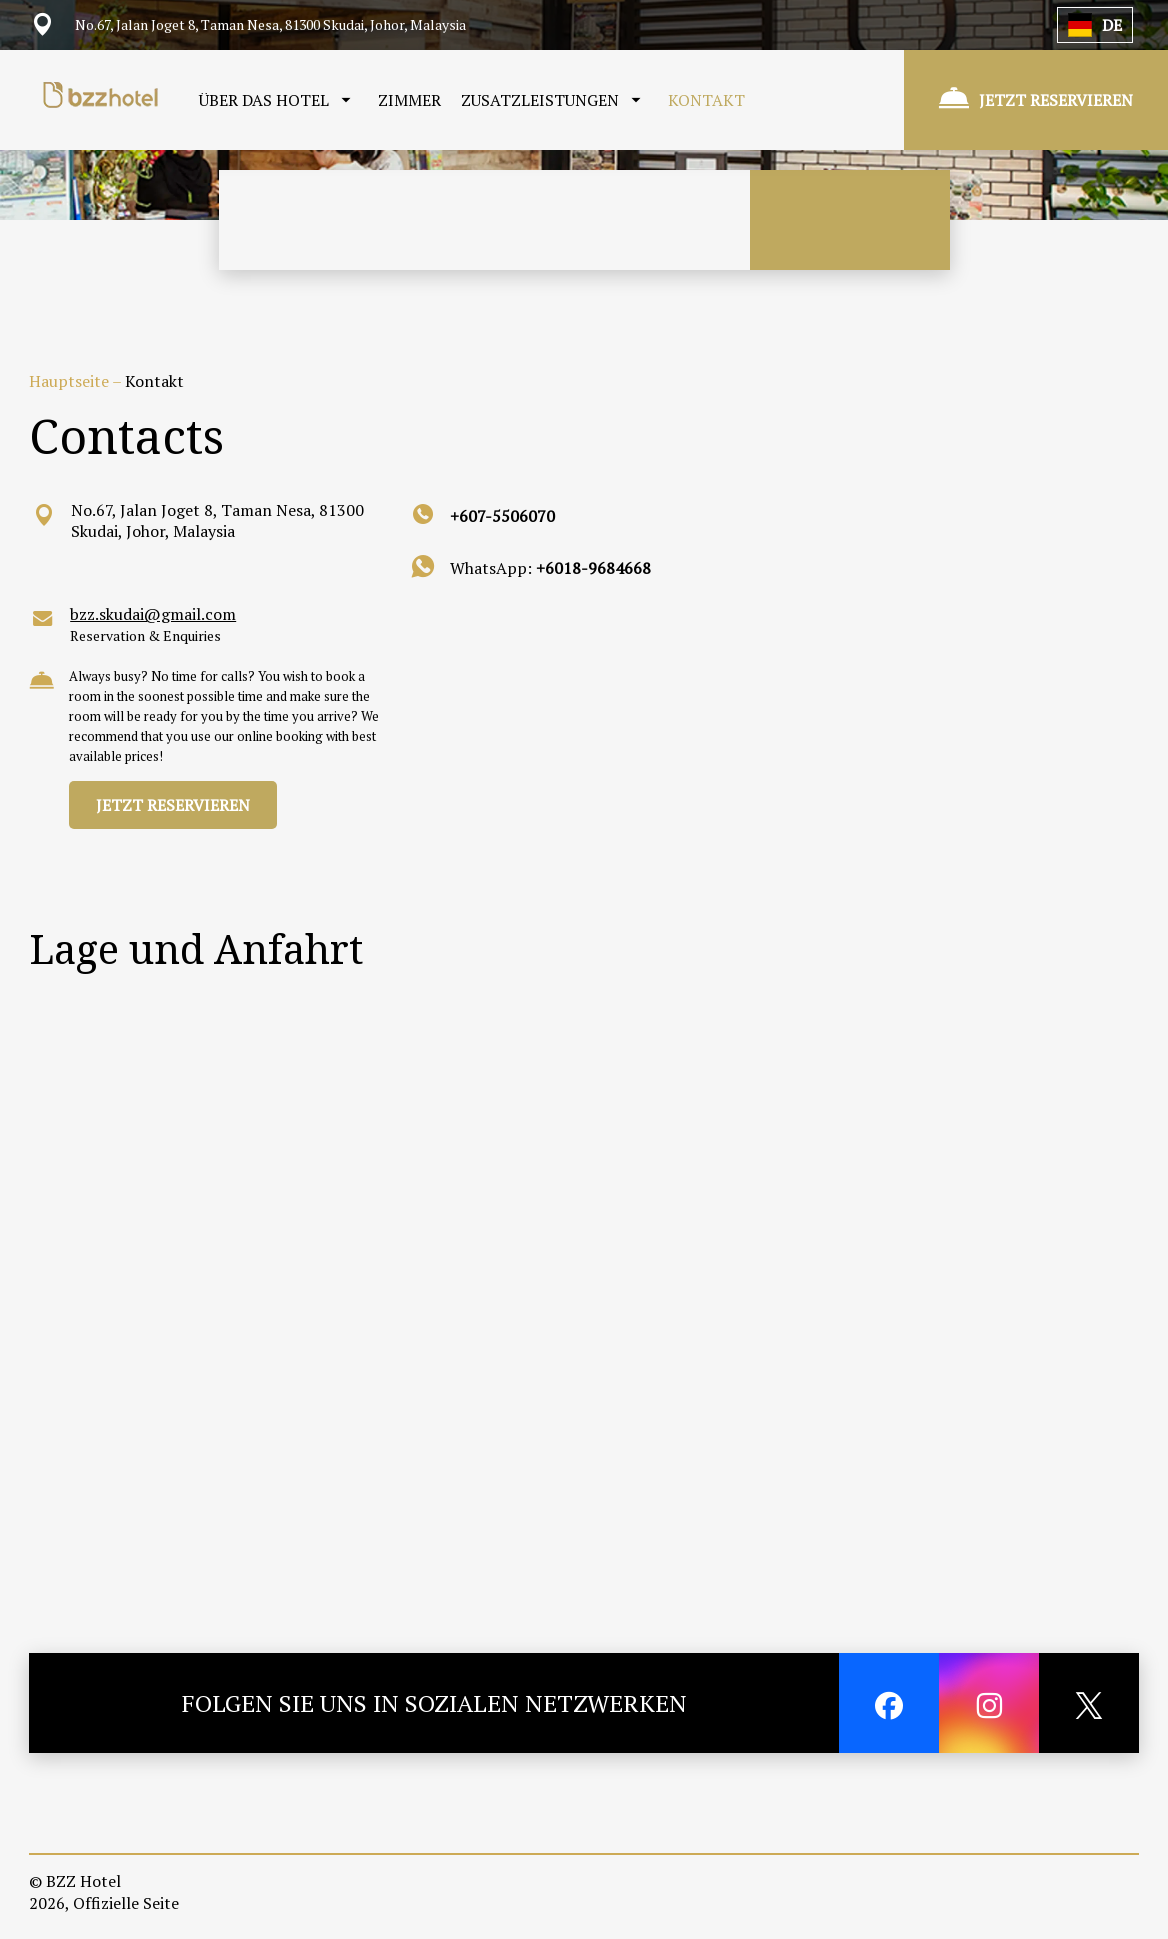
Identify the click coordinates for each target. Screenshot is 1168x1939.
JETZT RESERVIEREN (173, 805)
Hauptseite (70, 381)
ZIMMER (409, 100)
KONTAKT (706, 100)
